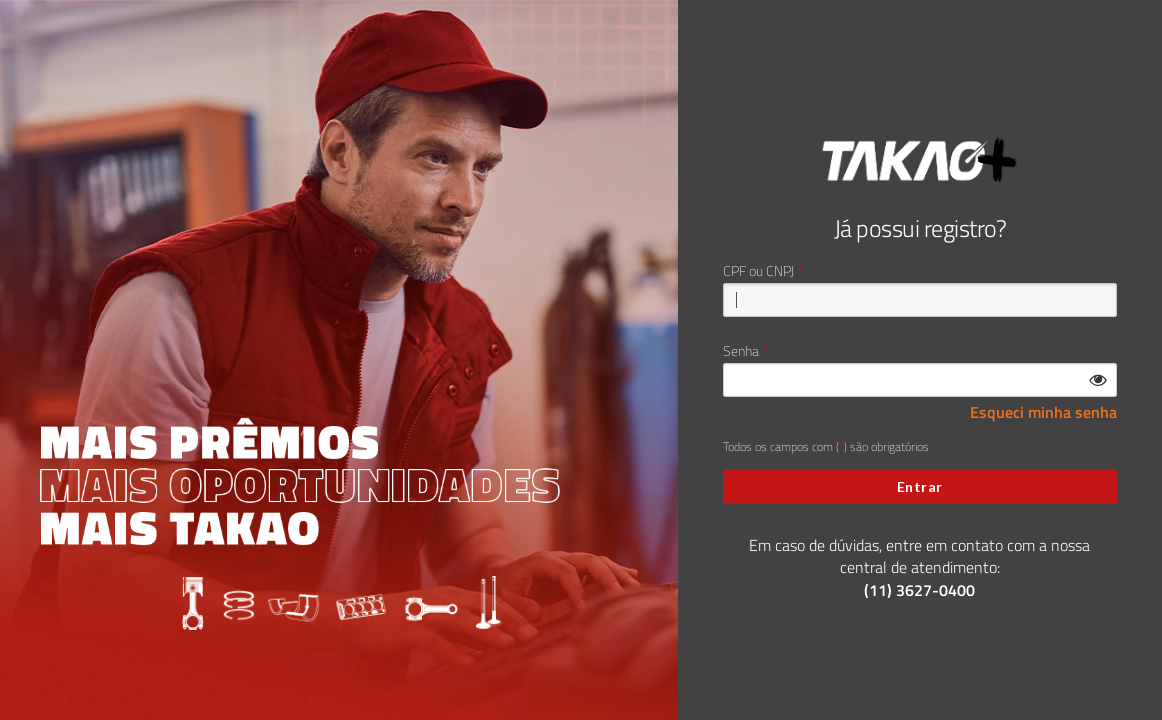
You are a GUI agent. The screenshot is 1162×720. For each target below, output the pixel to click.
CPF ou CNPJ (758, 271)
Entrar (920, 486)
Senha (741, 351)
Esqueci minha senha (1043, 412)
